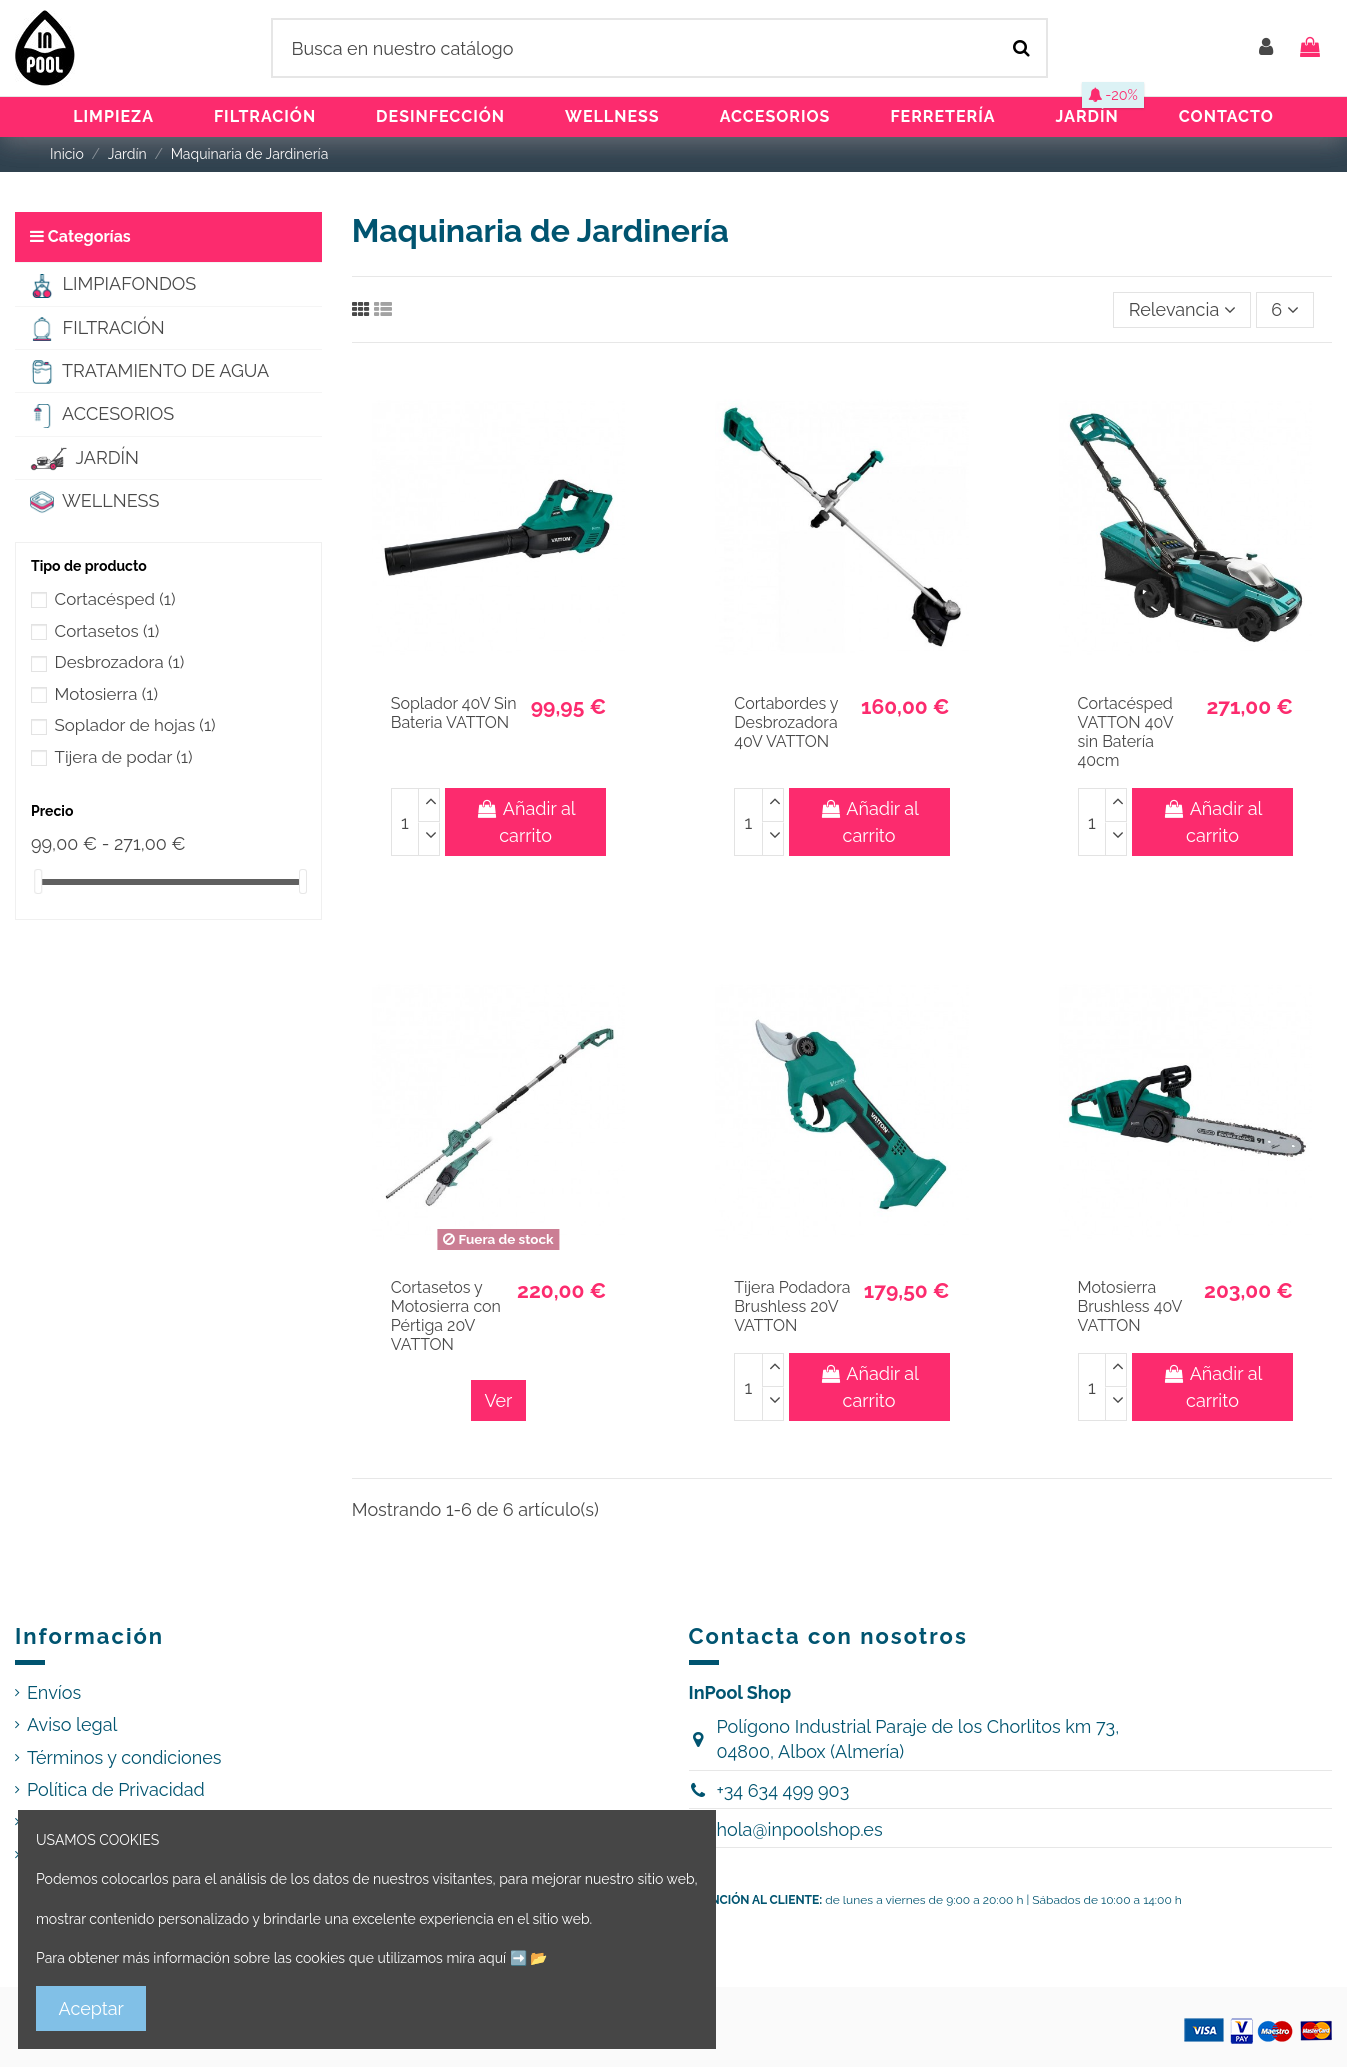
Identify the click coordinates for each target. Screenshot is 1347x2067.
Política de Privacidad (116, 1789)
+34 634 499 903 (782, 1790)
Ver (499, 1400)
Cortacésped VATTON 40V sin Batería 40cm (1125, 732)
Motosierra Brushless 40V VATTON (1130, 1306)
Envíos (54, 1692)
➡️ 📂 (529, 1958)
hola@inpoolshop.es (799, 1829)
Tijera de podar (124, 757)
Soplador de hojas (135, 725)
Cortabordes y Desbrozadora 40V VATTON (786, 722)
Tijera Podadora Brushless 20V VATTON (792, 1306)
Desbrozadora (120, 662)
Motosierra (106, 694)
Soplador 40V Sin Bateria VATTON (454, 713)
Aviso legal (72, 1724)
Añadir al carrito (526, 822)
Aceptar (91, 2008)
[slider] (38, 881)
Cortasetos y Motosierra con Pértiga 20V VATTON (446, 1316)
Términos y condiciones (124, 1757)
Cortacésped (115, 599)
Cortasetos (107, 631)
